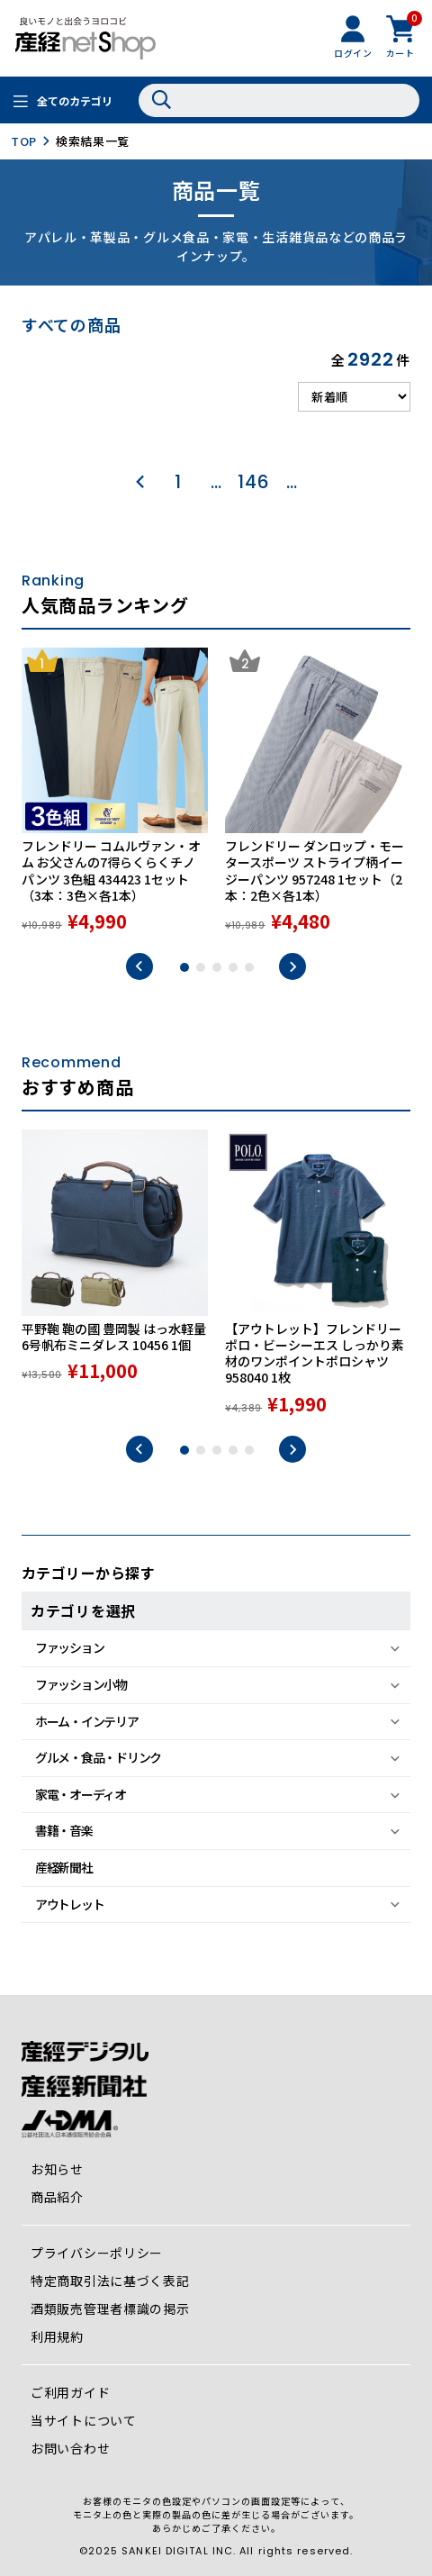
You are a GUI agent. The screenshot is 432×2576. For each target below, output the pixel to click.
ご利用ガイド (70, 2392)
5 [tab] (249, 967)
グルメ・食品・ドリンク (98, 1757)
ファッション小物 (81, 1684)
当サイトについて (84, 2420)
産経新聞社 (64, 1867)
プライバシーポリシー (97, 2253)
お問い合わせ (70, 2448)
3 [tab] (216, 967)
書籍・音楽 (64, 1830)
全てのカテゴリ (74, 100)
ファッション (69, 1647)
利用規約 (57, 2336)
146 (253, 481)
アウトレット (69, 1904)
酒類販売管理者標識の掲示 (110, 2308)
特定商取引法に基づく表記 (110, 2281)
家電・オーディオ (80, 1794)
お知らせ (57, 2169)
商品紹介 (57, 2197)
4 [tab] (233, 967)
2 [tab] (200, 967)
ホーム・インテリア (87, 1721)
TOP (24, 141)
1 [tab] (184, 967)
